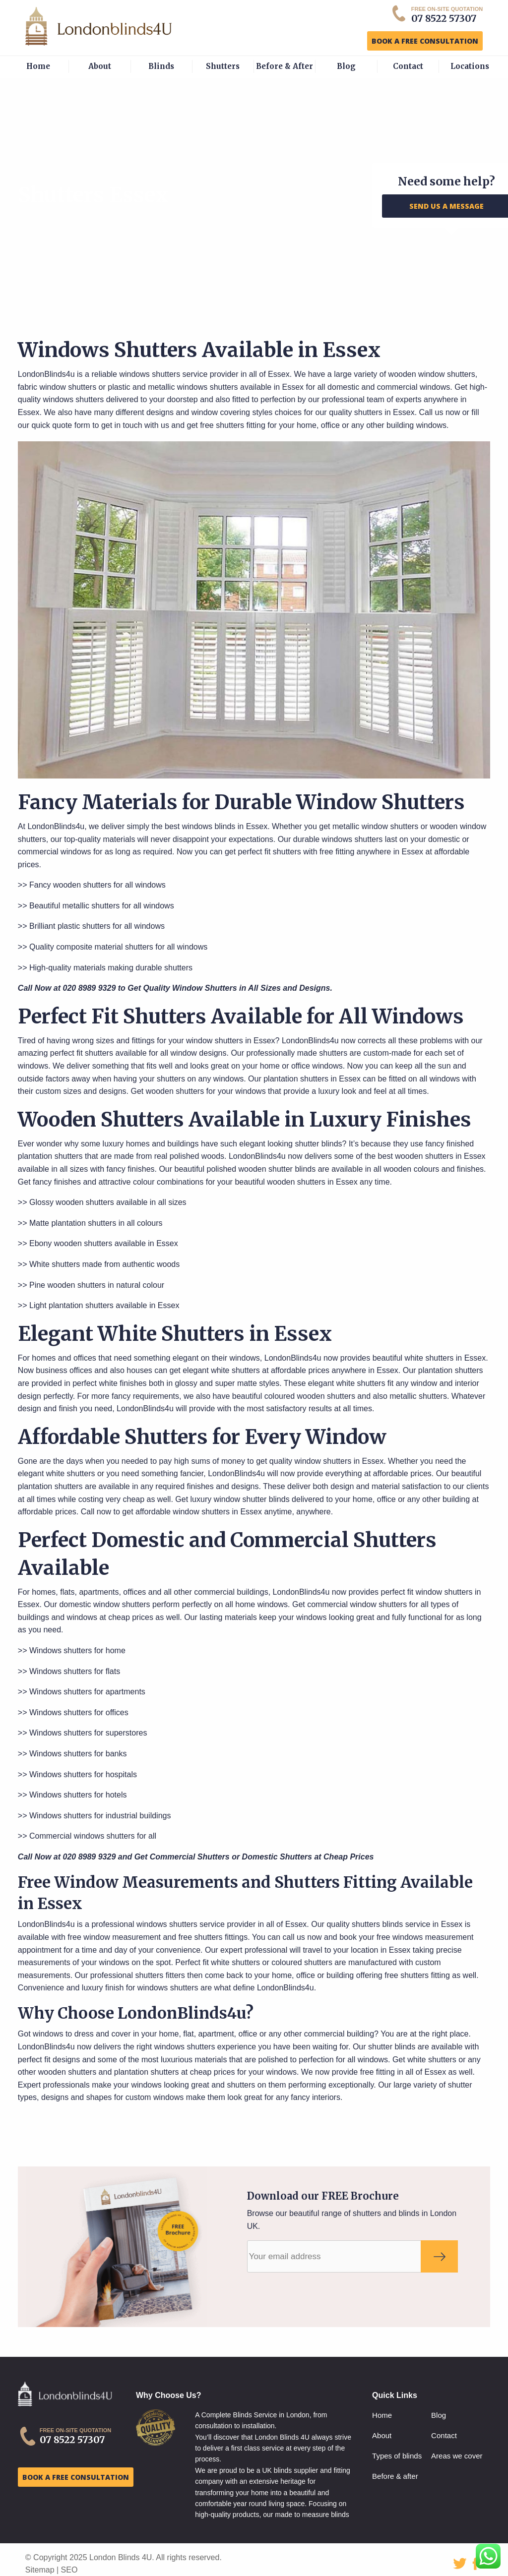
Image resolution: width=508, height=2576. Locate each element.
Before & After (284, 66)
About (99, 66)
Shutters (223, 66)
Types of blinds (397, 2456)
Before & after (395, 2476)
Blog (346, 66)
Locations (469, 66)
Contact (408, 66)
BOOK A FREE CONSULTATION (425, 41)
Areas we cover (456, 2456)
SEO (69, 2570)
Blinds (161, 66)
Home (38, 66)
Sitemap (40, 2570)
